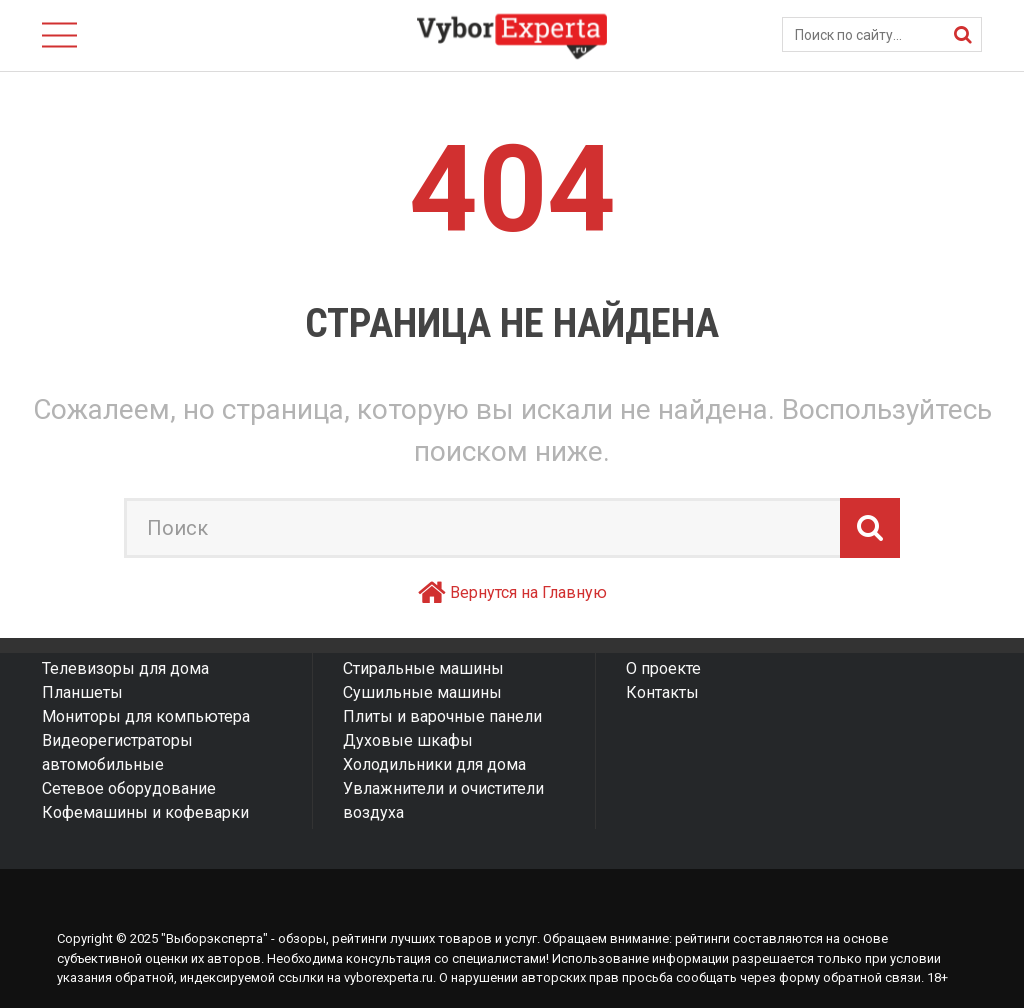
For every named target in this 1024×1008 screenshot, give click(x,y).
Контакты (662, 692)
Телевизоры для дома (125, 668)
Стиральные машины (423, 668)
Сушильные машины (422, 692)
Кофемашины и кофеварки (145, 812)
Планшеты (82, 692)
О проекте (663, 668)
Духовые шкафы (408, 740)
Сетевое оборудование (129, 788)
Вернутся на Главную (528, 592)
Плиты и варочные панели (442, 716)
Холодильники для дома (434, 764)
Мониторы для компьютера (146, 716)
